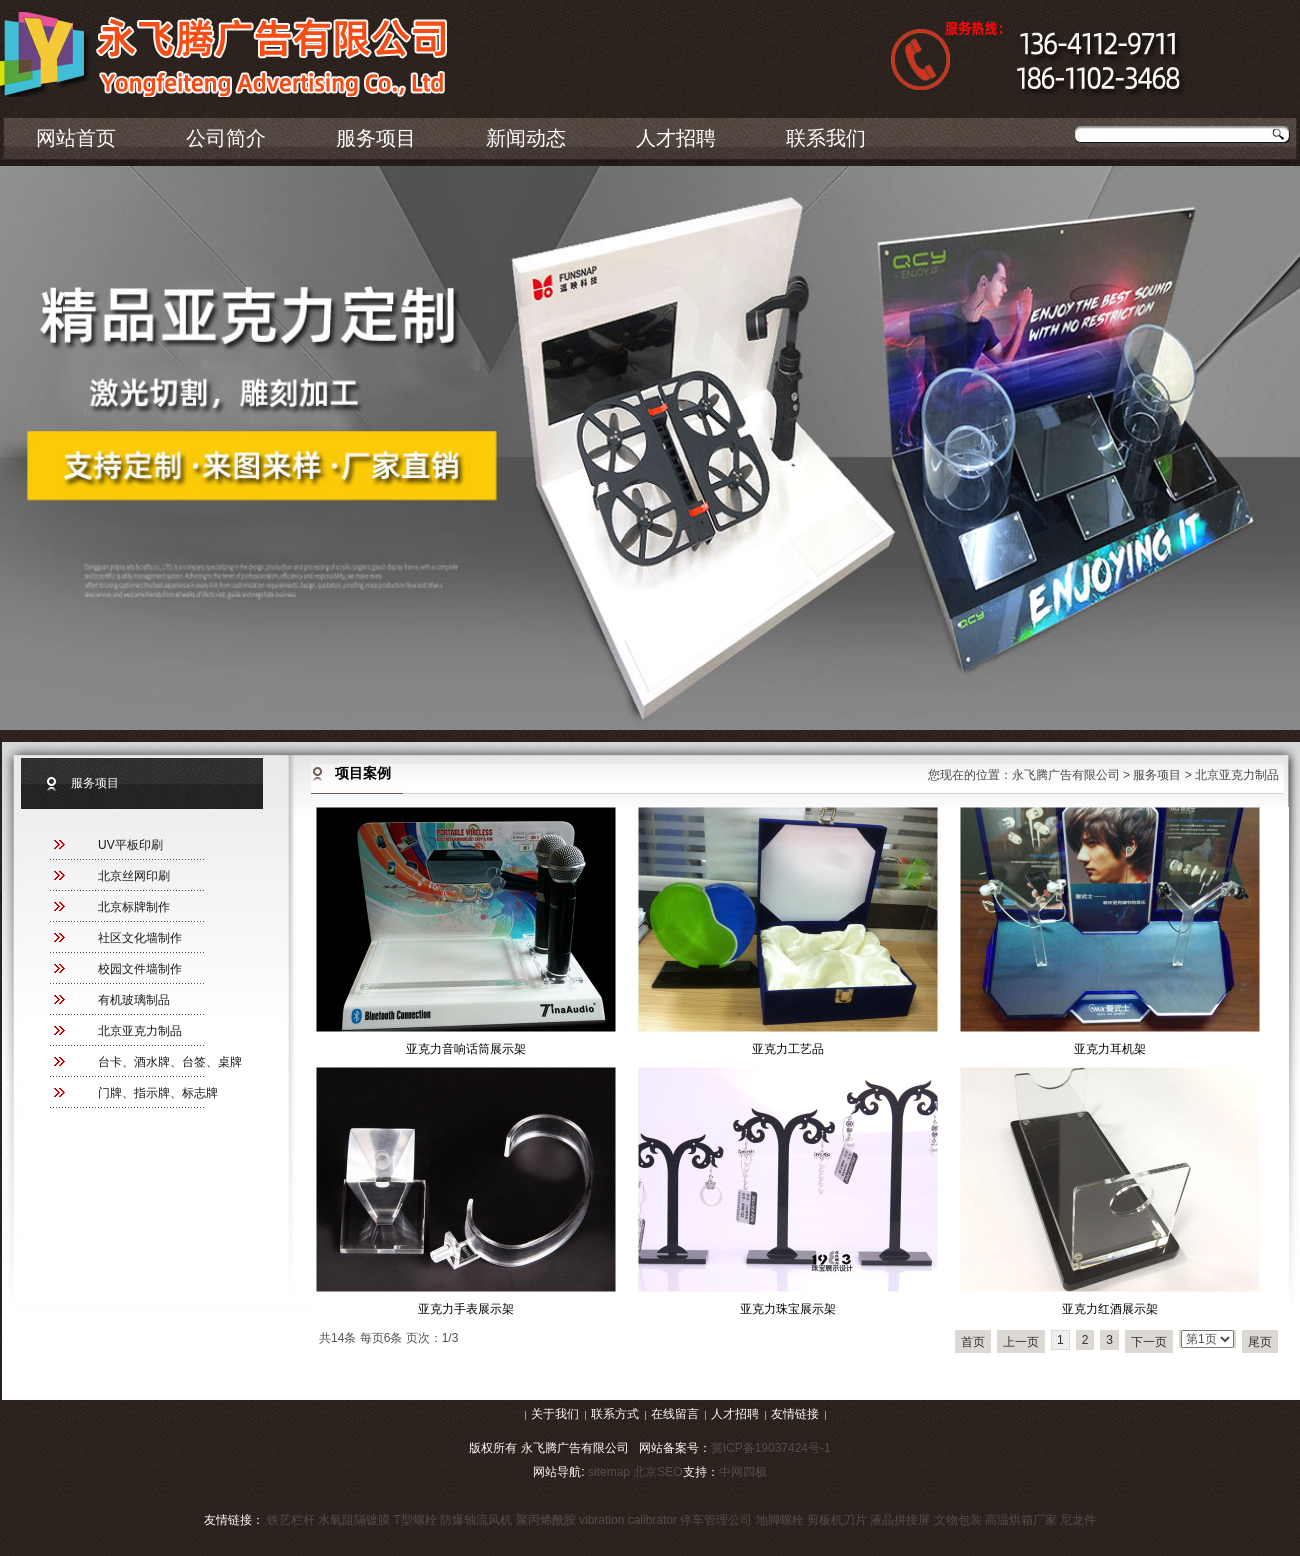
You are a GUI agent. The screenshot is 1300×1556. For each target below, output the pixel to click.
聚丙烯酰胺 (546, 1520)
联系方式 (615, 1414)
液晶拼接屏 (900, 1520)
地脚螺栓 (780, 1520)
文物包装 (958, 1520)
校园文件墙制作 (140, 969)
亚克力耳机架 (1110, 1049)
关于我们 (555, 1414)
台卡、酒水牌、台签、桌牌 (170, 1062)
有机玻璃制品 (134, 1000)
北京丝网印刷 (134, 876)
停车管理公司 (716, 1520)
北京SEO (657, 1472)
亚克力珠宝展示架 (788, 1309)
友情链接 (795, 1414)
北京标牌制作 (134, 907)
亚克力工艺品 (788, 1049)
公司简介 (226, 138)
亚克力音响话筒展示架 (466, 1049)
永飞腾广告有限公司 (1066, 775)
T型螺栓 (415, 1520)
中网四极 (743, 1472)
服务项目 (376, 138)
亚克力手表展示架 (466, 1309)
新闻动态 (526, 138)
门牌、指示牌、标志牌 (158, 1093)
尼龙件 (1078, 1520)
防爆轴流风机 (476, 1520)
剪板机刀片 (837, 1520)
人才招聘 (676, 138)
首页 (973, 1342)
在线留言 (675, 1414)
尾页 (1260, 1342)
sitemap (609, 1472)
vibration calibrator (628, 1520)
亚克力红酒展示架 (1110, 1309)
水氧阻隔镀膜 (354, 1520)
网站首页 (76, 138)
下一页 (1149, 1342)
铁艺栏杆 (291, 1520)
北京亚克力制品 (140, 1031)
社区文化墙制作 (140, 938)
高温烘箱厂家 (1021, 1520)
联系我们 (826, 138)
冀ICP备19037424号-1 (771, 1448)
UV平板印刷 (130, 845)
